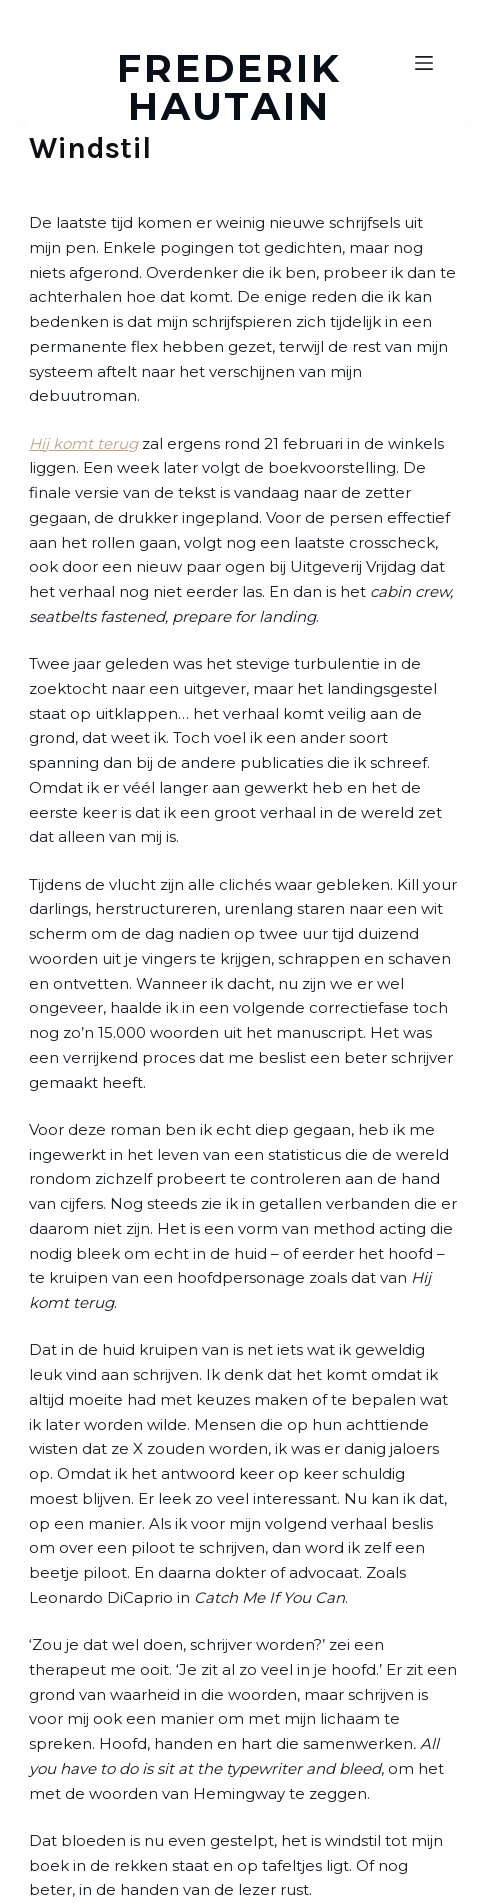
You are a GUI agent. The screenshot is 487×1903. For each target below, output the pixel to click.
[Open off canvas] (424, 63)
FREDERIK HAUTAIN (229, 87)
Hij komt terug (83, 443)
